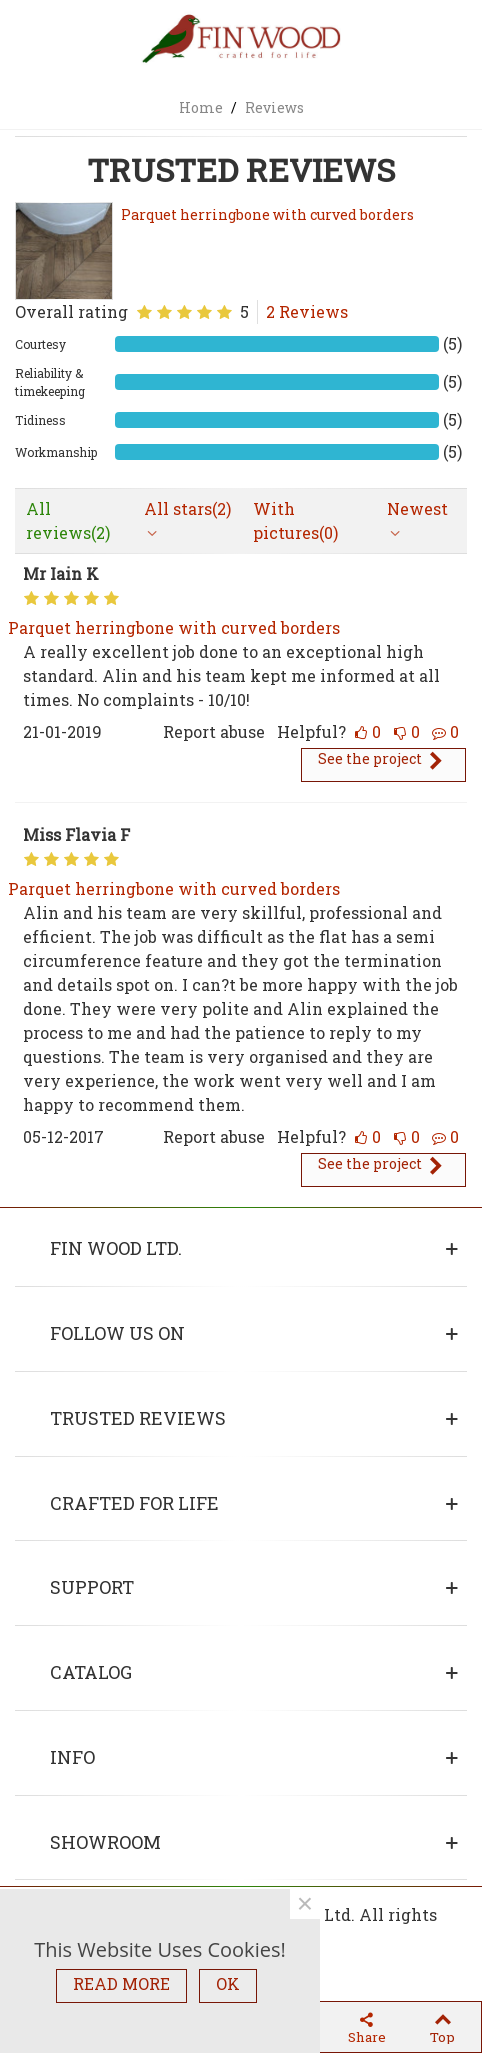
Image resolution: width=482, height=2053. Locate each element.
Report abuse (214, 731)
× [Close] (305, 1904)
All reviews (68, 520)
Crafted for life (134, 1503)
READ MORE (121, 1983)
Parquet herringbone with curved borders (267, 214)
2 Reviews (307, 311)
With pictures (295, 520)
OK (228, 1983)
